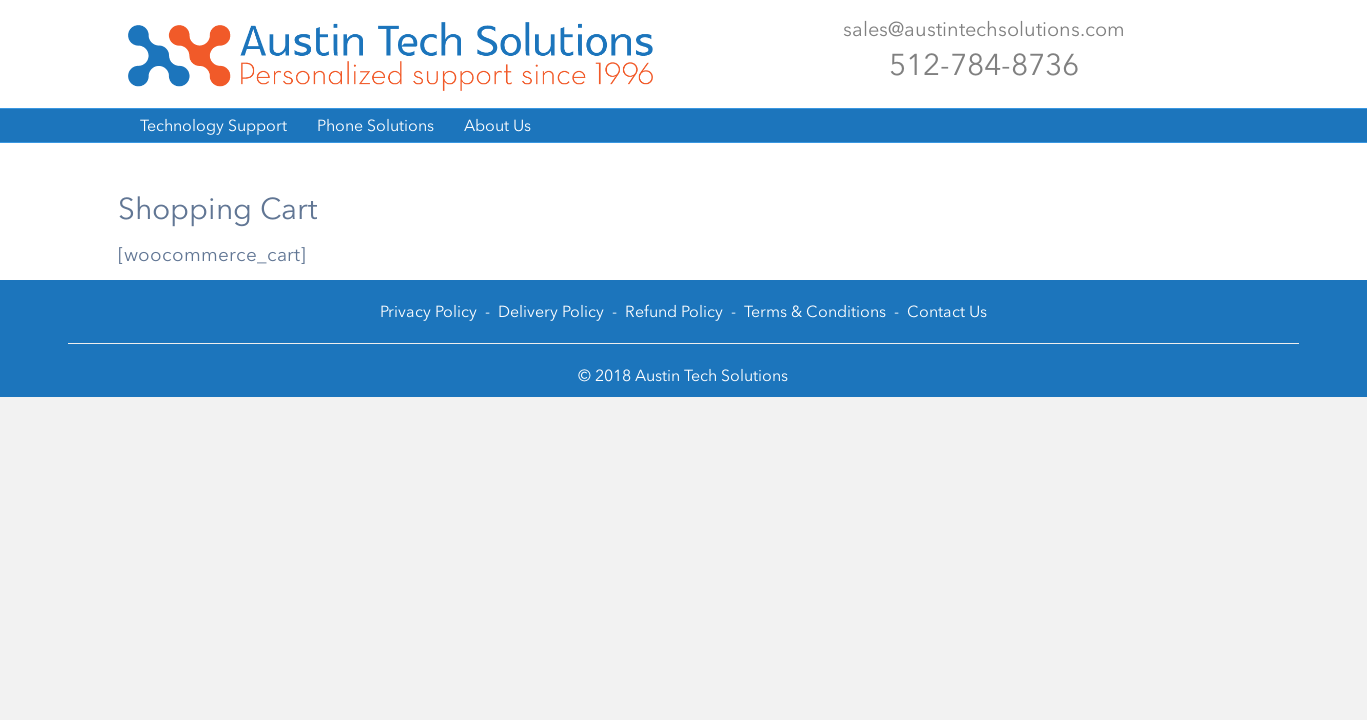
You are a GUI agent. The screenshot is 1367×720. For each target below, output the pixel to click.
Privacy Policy (428, 311)
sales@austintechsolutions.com (984, 29)
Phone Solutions (375, 125)
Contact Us (947, 311)
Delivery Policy (551, 311)
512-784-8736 (984, 65)
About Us (497, 125)
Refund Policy (674, 311)
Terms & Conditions (815, 311)
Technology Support (213, 125)
